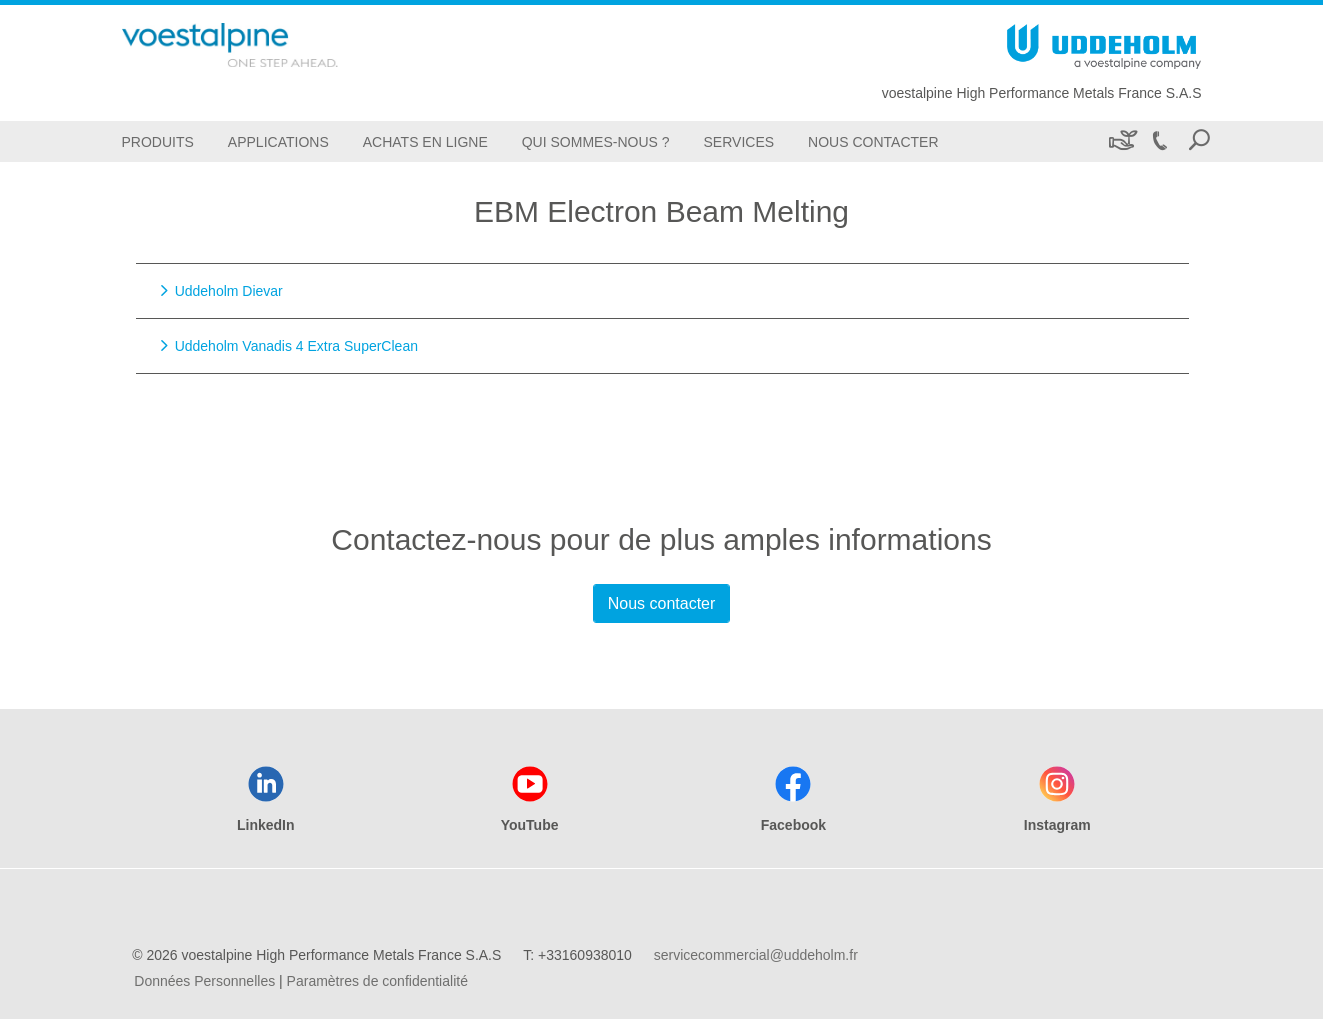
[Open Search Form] (1199, 141)
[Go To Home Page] (262, 45)
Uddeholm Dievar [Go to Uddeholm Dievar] (229, 291)
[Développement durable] (1121, 141)
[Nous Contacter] (873, 141)
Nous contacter (662, 603)
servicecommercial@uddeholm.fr (756, 955)
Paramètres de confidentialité (377, 981)
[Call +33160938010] (1160, 141)
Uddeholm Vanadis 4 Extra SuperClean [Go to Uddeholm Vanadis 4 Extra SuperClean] (296, 346)
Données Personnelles (204, 981)
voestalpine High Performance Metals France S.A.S (1042, 93)
